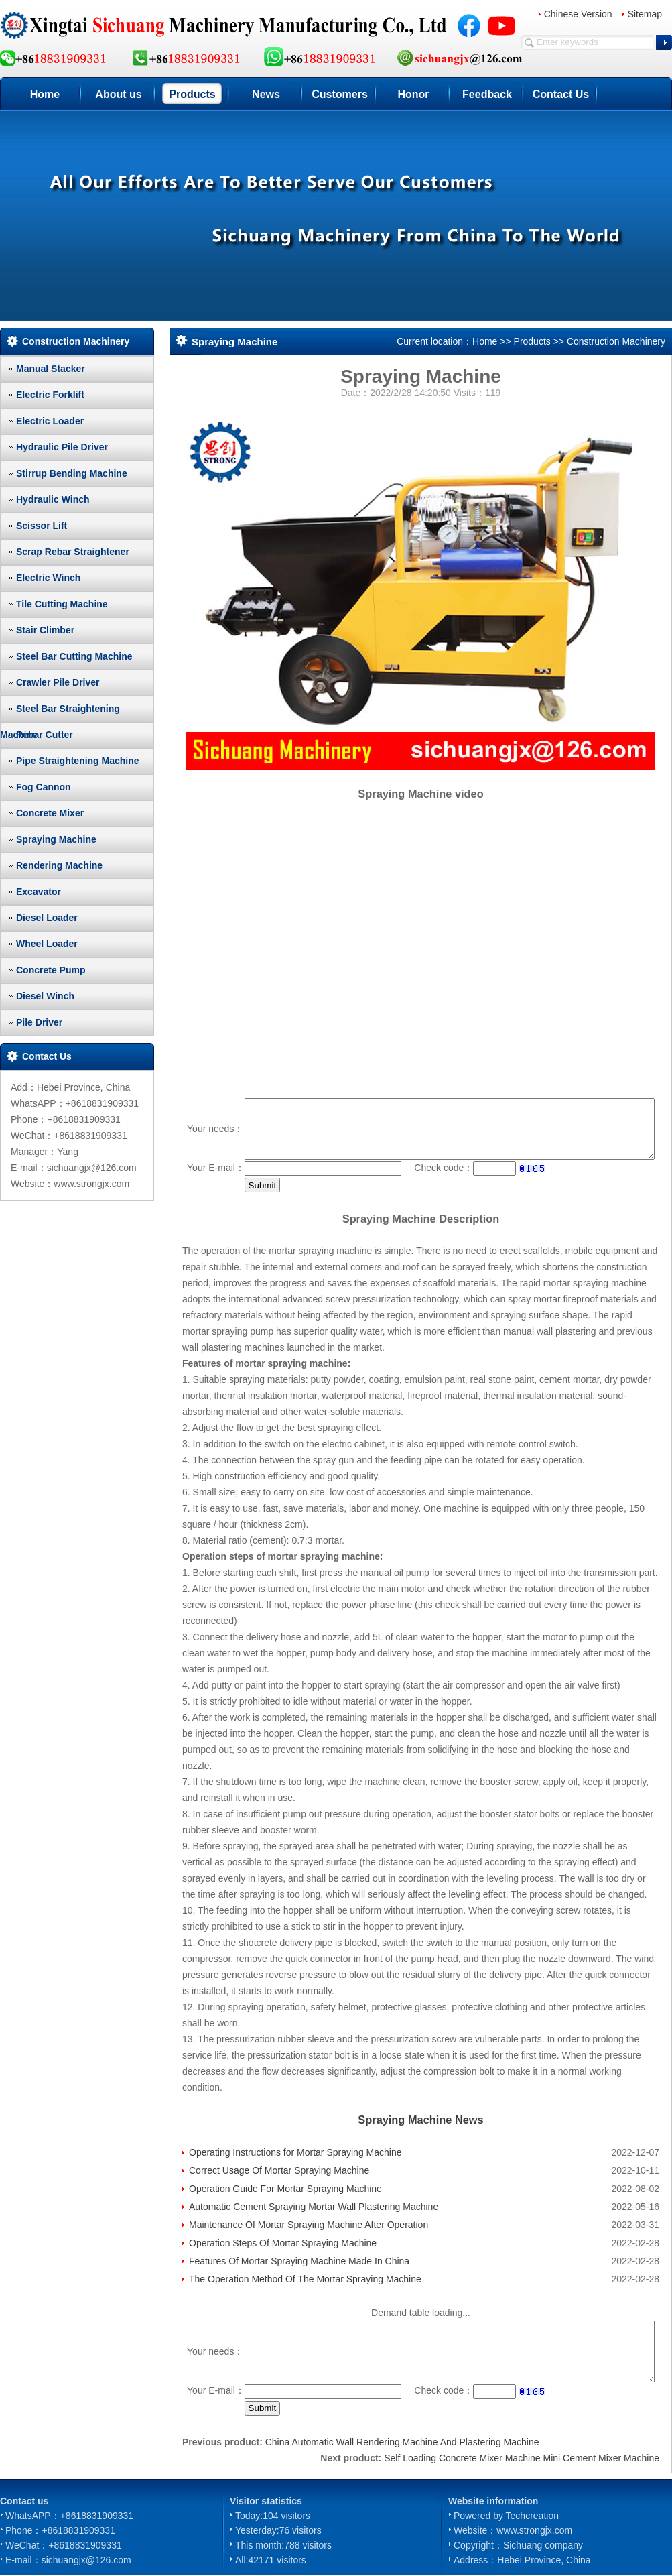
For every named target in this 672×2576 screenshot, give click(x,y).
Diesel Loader (47, 917)
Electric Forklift (50, 394)
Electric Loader (50, 421)
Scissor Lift (41, 525)
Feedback (487, 94)
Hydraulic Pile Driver (62, 447)
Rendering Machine (59, 865)
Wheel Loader (47, 943)
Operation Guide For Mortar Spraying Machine (285, 2188)
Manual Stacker (50, 368)
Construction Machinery (616, 341)
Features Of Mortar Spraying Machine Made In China (299, 2261)
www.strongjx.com (534, 2530)
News (266, 94)
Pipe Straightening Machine (77, 760)
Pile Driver (39, 1022)
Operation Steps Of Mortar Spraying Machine (283, 2242)
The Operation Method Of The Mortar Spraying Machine (305, 2279)
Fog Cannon (43, 787)
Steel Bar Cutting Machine (74, 656)
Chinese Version (578, 14)
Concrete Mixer (50, 813)
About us (118, 94)
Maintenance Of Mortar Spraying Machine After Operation (308, 2224)
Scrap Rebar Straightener (72, 551)
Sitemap (645, 14)
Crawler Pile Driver (58, 682)
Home (45, 94)
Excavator (38, 891)
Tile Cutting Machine (62, 604)
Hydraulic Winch (53, 499)
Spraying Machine (56, 839)
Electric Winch (48, 577)
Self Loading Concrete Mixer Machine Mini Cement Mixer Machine (521, 2458)
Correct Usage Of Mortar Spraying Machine (279, 2170)
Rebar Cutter (44, 734)
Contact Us (561, 94)
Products (192, 94)
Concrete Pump (50, 970)
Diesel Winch (45, 996)
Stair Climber (45, 630)
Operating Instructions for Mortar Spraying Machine (295, 2152)
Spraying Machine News (420, 2119)
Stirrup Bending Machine (71, 473)
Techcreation (532, 2515)
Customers (340, 94)
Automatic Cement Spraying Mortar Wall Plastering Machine (313, 2206)
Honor (413, 94)
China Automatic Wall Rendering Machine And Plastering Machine (402, 2442)
